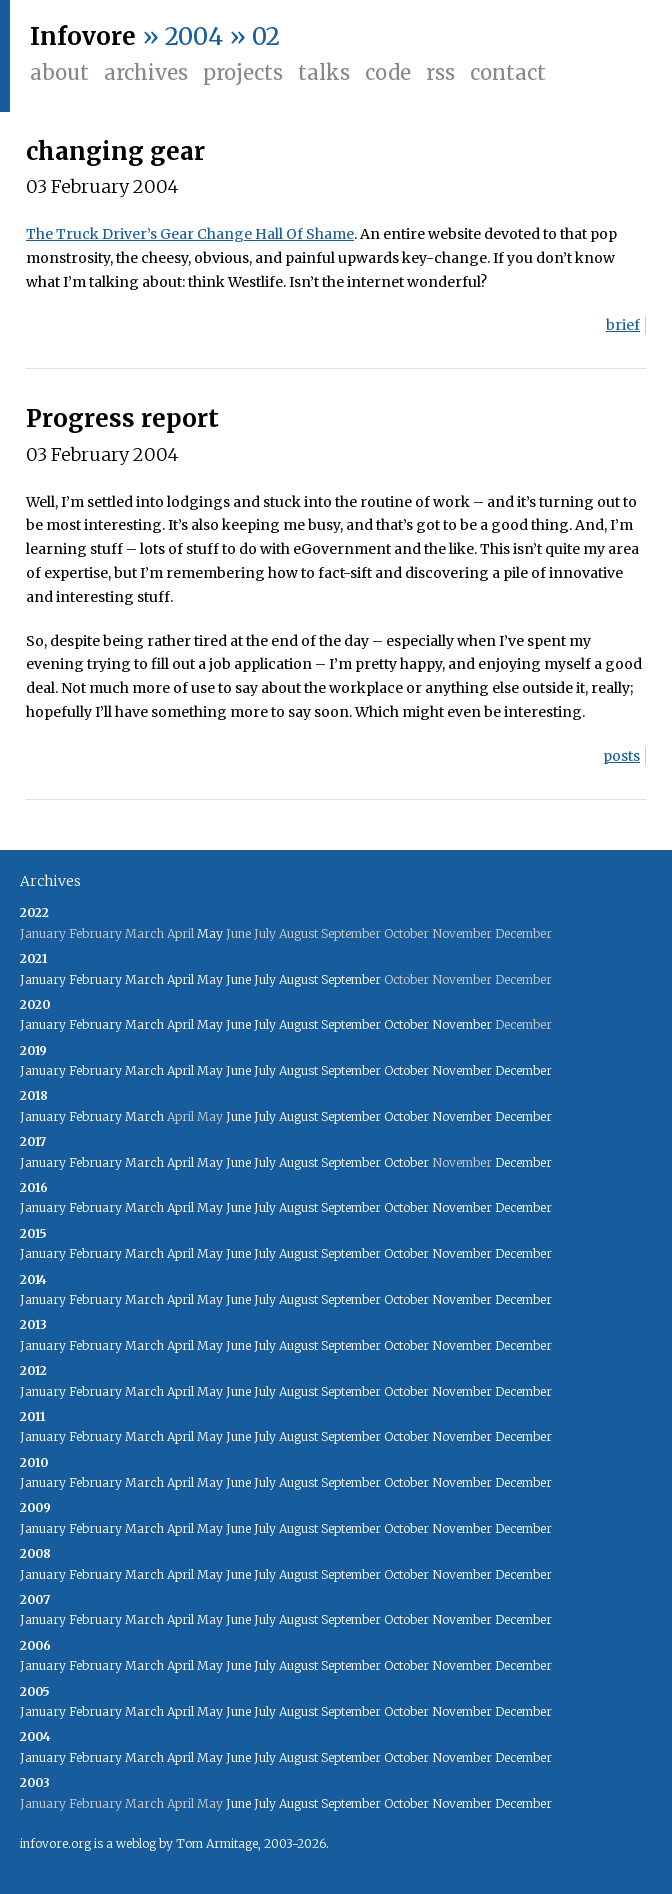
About (59, 72)
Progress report (122, 418)
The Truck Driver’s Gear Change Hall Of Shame (190, 234)
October (406, 1024)
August (298, 979)
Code (388, 72)
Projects (243, 72)
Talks (324, 72)
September (351, 979)
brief (623, 325)
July (265, 979)
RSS (440, 72)
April (180, 979)
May (210, 933)
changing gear (115, 151)
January (43, 979)
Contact (508, 72)
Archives (146, 72)
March (144, 979)
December (523, 1070)
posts (621, 756)
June (238, 979)
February (95, 979)
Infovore (83, 36)
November (462, 1024)
